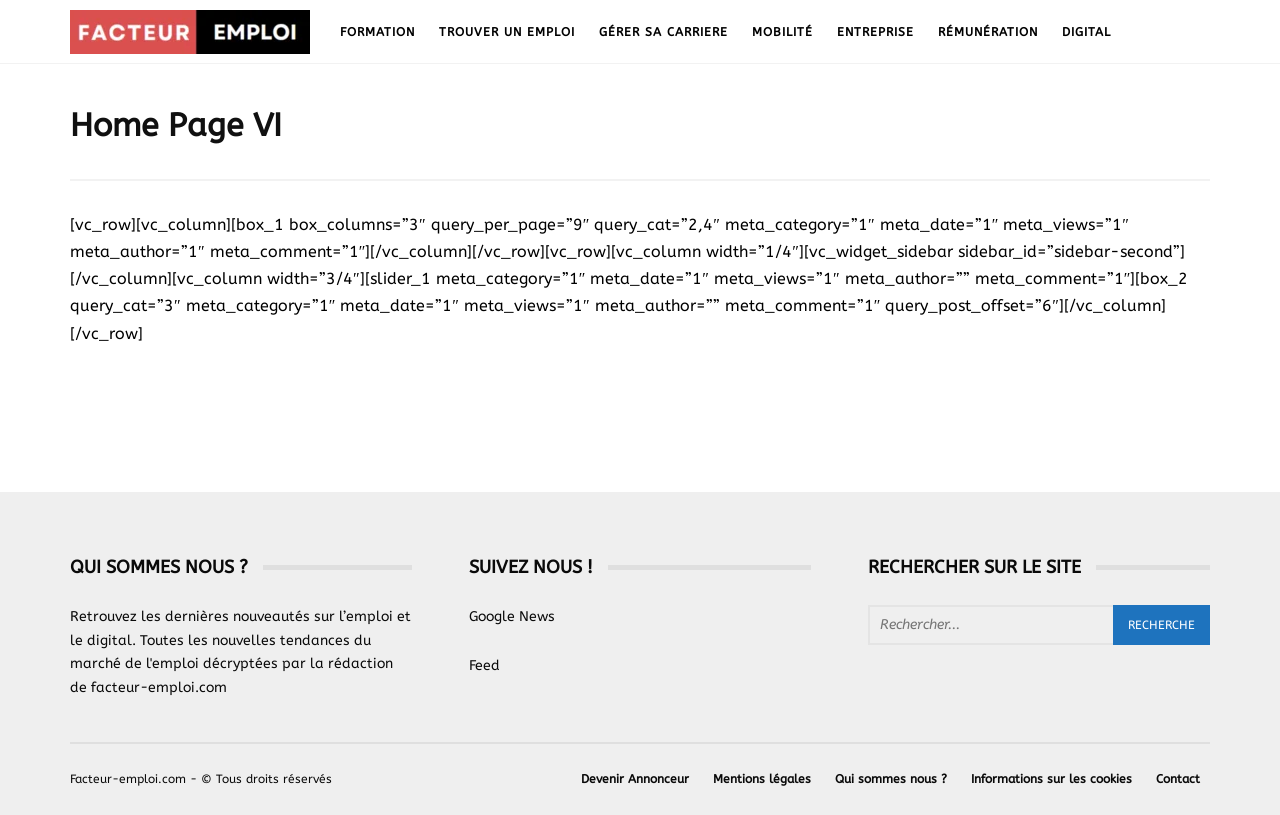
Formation (377, 32)
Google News (512, 616)
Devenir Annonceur (635, 779)
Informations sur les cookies (1051, 779)
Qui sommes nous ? (891, 779)
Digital (1086, 32)
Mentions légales (762, 779)
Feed (484, 665)
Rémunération (988, 32)
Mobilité (782, 32)
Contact (1178, 779)
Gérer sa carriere (663, 32)
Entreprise (875, 32)
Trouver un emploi (507, 32)
